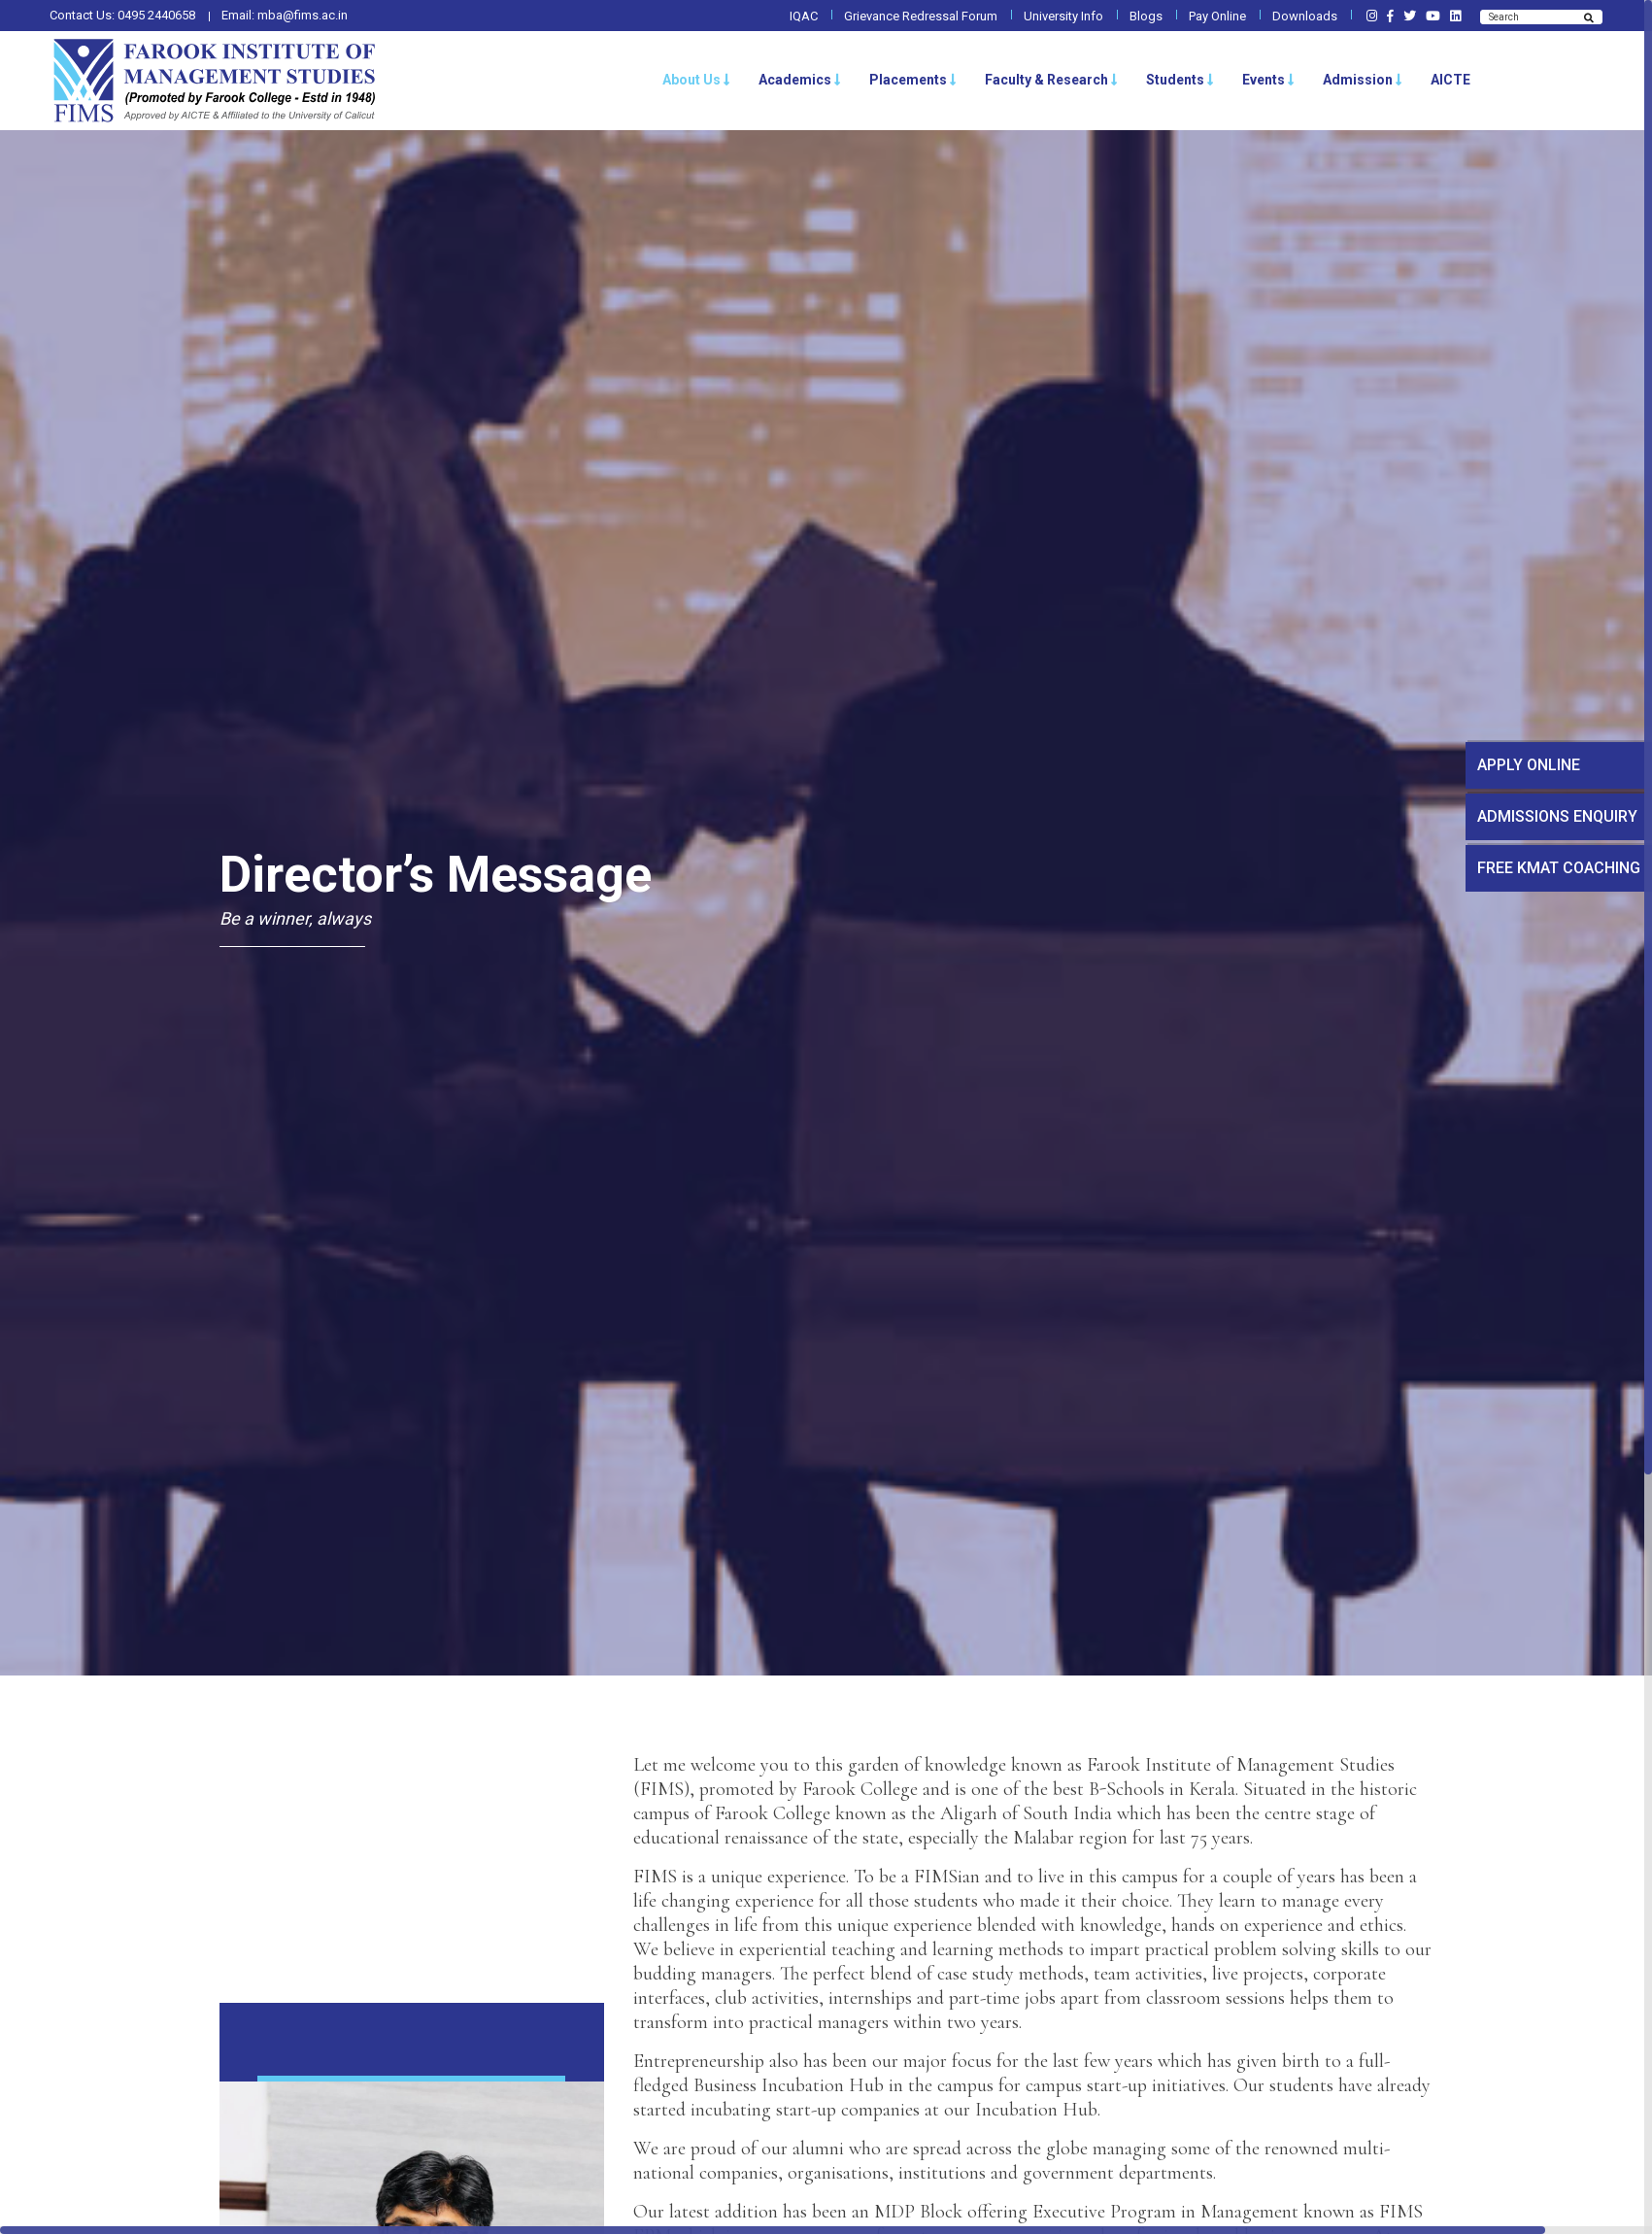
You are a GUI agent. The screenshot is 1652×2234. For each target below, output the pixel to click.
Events (1268, 79)
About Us (696, 79)
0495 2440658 (156, 15)
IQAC (804, 16)
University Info (1063, 16)
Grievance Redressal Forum (920, 16)
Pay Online (1217, 16)
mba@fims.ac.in (302, 15)
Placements (913, 79)
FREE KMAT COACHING (1558, 868)
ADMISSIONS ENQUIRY (1557, 816)
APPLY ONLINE (1528, 765)
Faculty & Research (1051, 79)
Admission (1362, 79)
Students (1180, 79)
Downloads (1304, 16)
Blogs (1146, 16)
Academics (800, 79)
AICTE (1450, 79)
